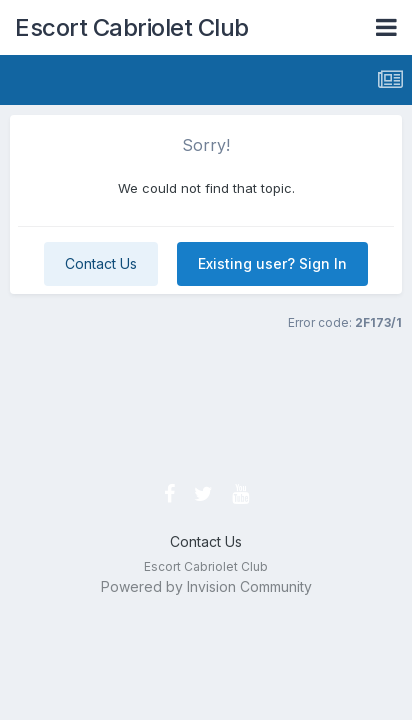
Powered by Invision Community (206, 586)
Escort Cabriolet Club (132, 27)
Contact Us (101, 263)
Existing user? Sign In (272, 263)
